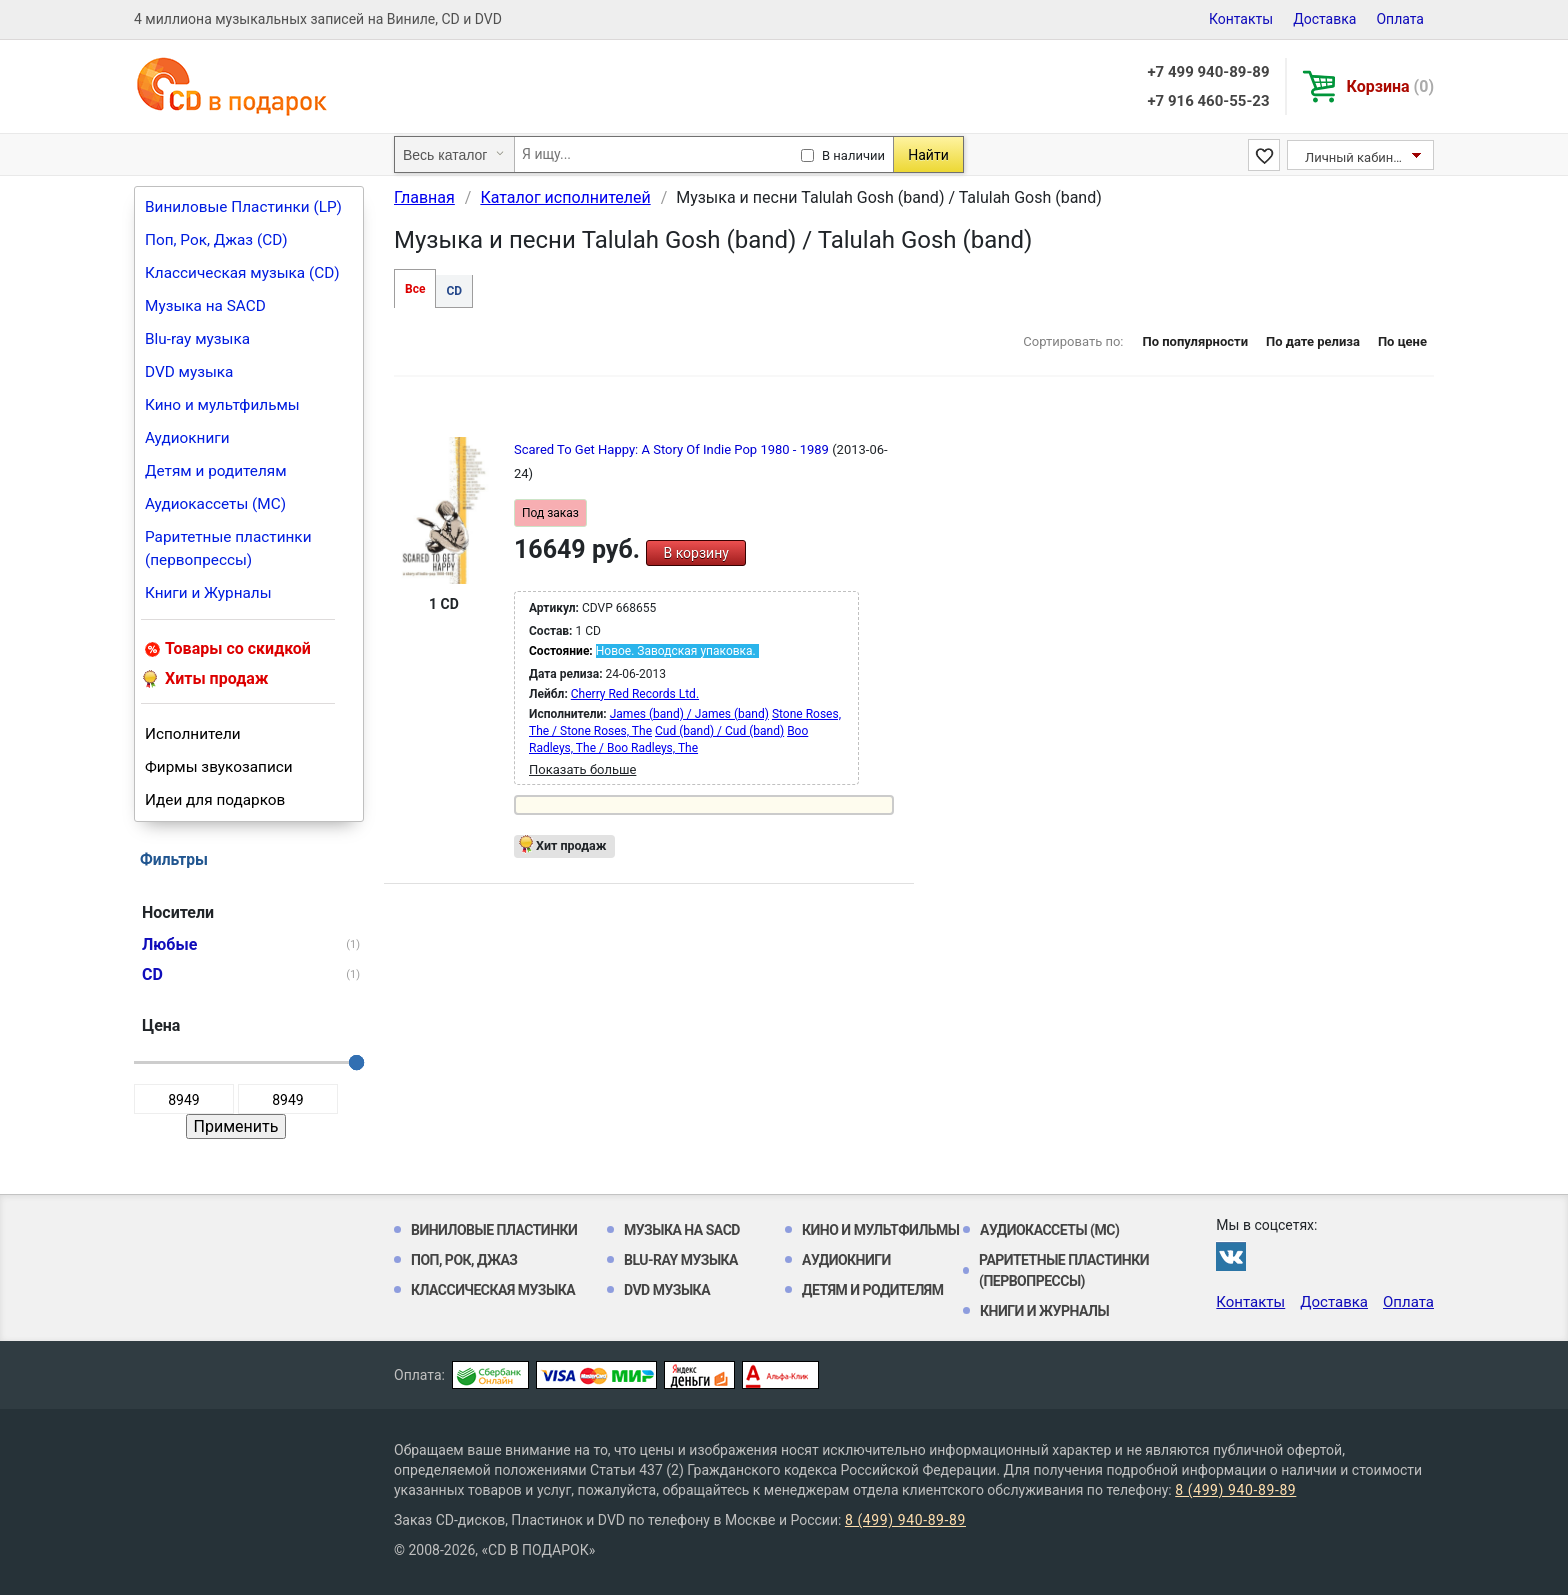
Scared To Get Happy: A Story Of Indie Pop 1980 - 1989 (673, 449)
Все (415, 289)
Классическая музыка (493, 1290)
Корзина (1390, 86)
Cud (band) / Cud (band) (719, 731)
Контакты (1241, 19)
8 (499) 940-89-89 (1235, 1490)
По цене (1402, 341)
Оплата (1400, 19)
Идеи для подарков (215, 800)
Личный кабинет (1355, 157)
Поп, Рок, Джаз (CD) (216, 240)
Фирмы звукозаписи (219, 767)
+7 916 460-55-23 (1208, 101)
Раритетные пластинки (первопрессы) (228, 548)
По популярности (1195, 341)
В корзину (695, 553)
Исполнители (193, 734)
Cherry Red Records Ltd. (635, 694)
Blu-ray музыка (197, 339)
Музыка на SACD (205, 306)
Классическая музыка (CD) (242, 273)
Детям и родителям (216, 471)
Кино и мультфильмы (222, 405)
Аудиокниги (187, 438)
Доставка (1324, 19)
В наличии (853, 155)
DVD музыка (189, 372)
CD (454, 291)
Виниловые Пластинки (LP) (243, 207)
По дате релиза (1313, 341)
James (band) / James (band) (689, 714)
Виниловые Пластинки (494, 1230)
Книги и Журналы (208, 593)
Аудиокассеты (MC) (215, 504)
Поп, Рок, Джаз (464, 1260)
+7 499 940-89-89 (1208, 72)
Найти (928, 155)
